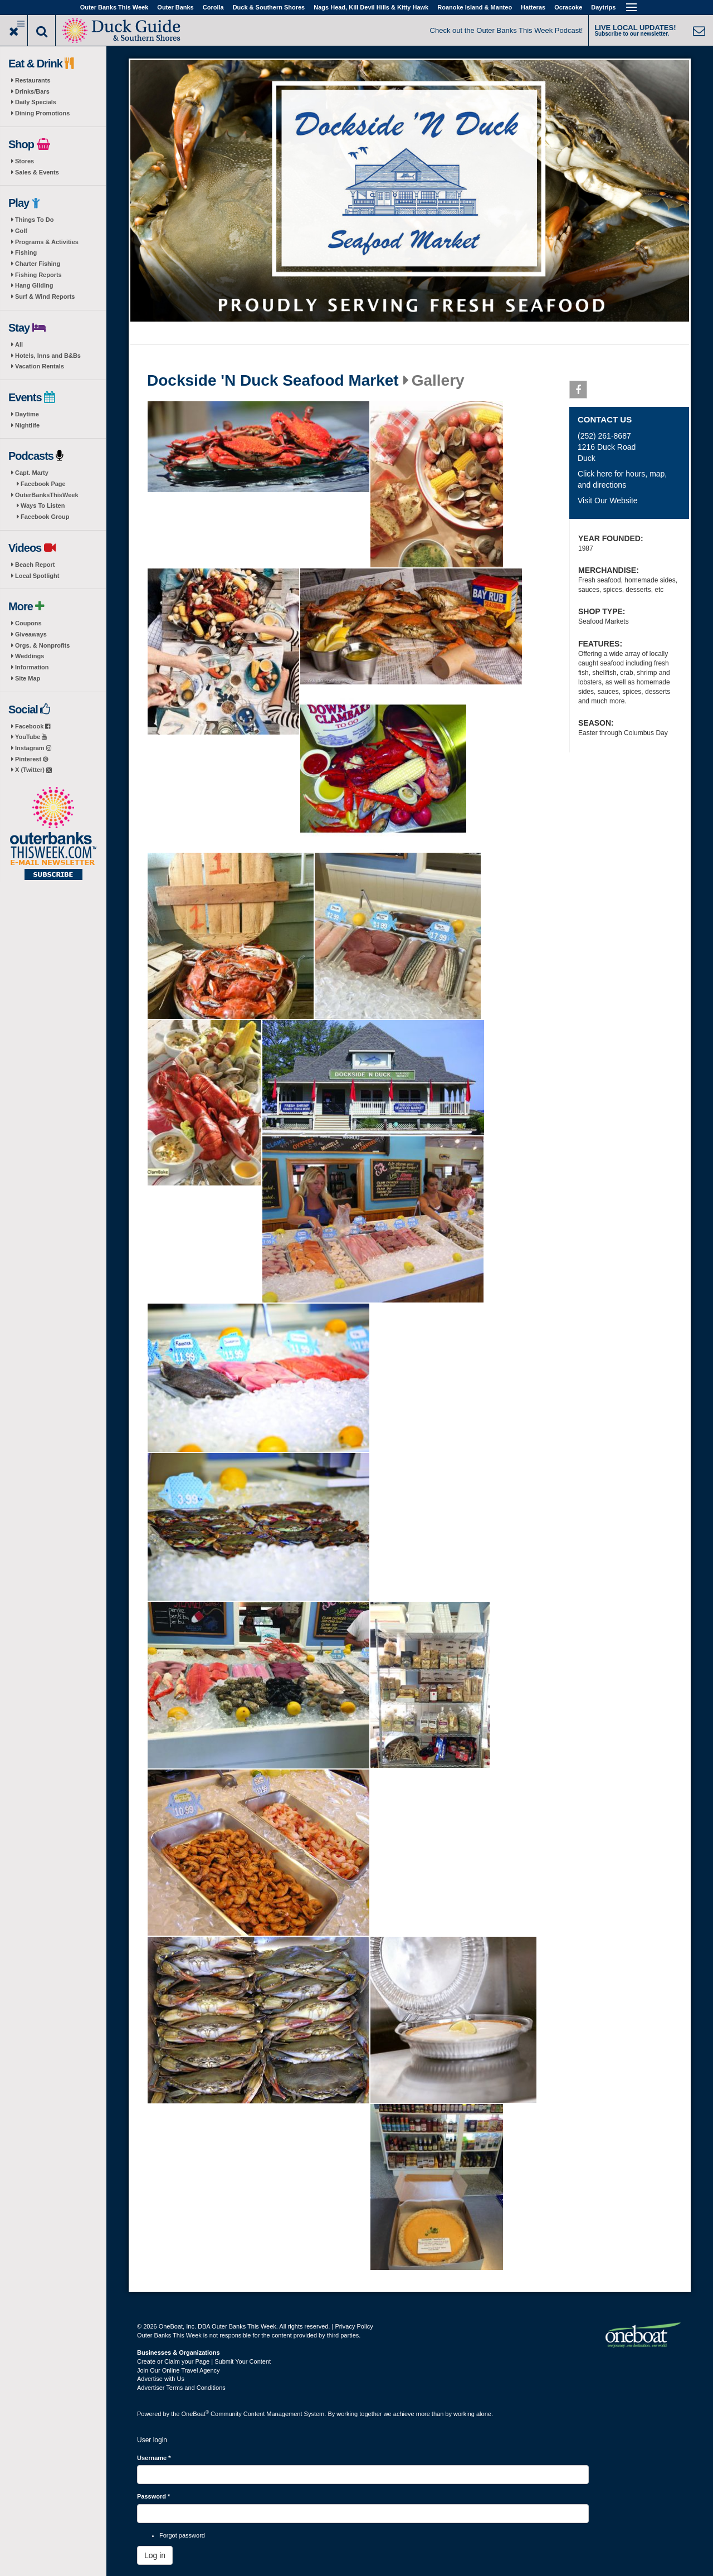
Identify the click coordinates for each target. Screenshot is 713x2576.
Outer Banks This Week (114, 7)
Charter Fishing (37, 263)
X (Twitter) (33, 769)
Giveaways (31, 634)
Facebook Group (45, 516)
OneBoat (195, 2413)
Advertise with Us (160, 2378)
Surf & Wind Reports (45, 296)
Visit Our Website (608, 500)
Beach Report (35, 564)
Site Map (27, 678)
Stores (24, 161)
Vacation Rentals (39, 366)
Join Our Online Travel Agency (178, 2370)
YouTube (31, 736)
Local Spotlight (37, 575)
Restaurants (33, 80)
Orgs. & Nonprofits (42, 645)
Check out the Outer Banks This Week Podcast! (506, 30)
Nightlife (27, 425)
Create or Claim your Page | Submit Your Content (204, 2361)
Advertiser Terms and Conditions (181, 2387)
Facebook (32, 726)
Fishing (26, 252)
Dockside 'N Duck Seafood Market (273, 380)
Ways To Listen (43, 505)
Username (154, 2458)
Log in (154, 2555)
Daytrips (603, 7)
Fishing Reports (38, 274)
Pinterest (31, 759)
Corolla (213, 7)
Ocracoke (568, 7)
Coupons (28, 623)
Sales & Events (37, 172)
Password (153, 2496)
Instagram (33, 748)
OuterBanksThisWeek (47, 495)
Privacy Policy (354, 2326)
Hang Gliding (34, 285)
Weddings (29, 656)
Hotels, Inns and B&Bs (48, 355)
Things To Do (34, 219)
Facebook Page (43, 483)
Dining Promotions (42, 113)
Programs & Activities (47, 242)
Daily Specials (35, 102)
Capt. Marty (31, 472)
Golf (21, 230)
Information (32, 667)
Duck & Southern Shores (269, 7)
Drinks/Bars (32, 91)
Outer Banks (175, 7)
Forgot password (182, 2535)
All (19, 344)
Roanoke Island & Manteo (474, 7)
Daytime (27, 414)
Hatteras (533, 7)
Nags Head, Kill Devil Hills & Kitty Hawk (371, 7)
